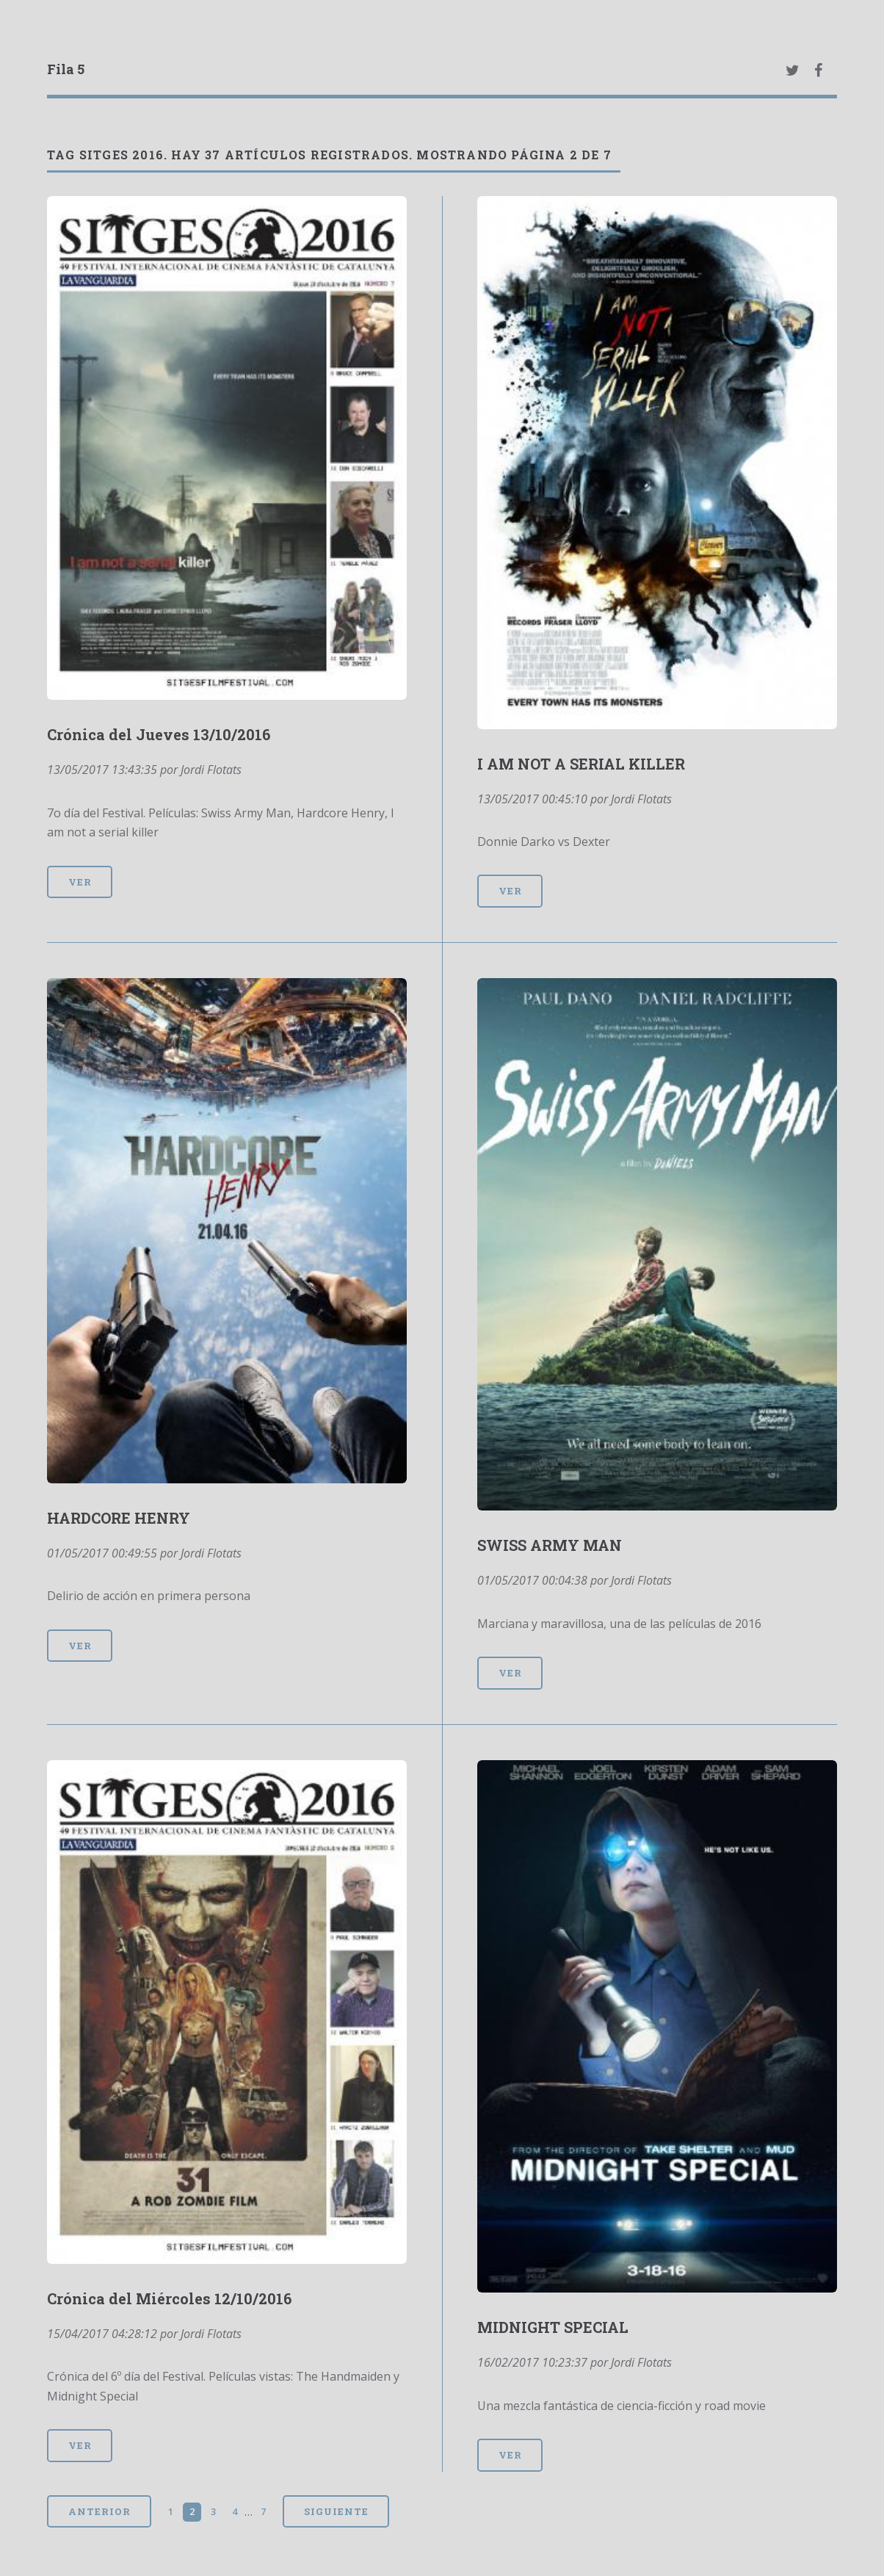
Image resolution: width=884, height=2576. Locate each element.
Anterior (99, 2511)
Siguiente (336, 2511)
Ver (80, 882)
